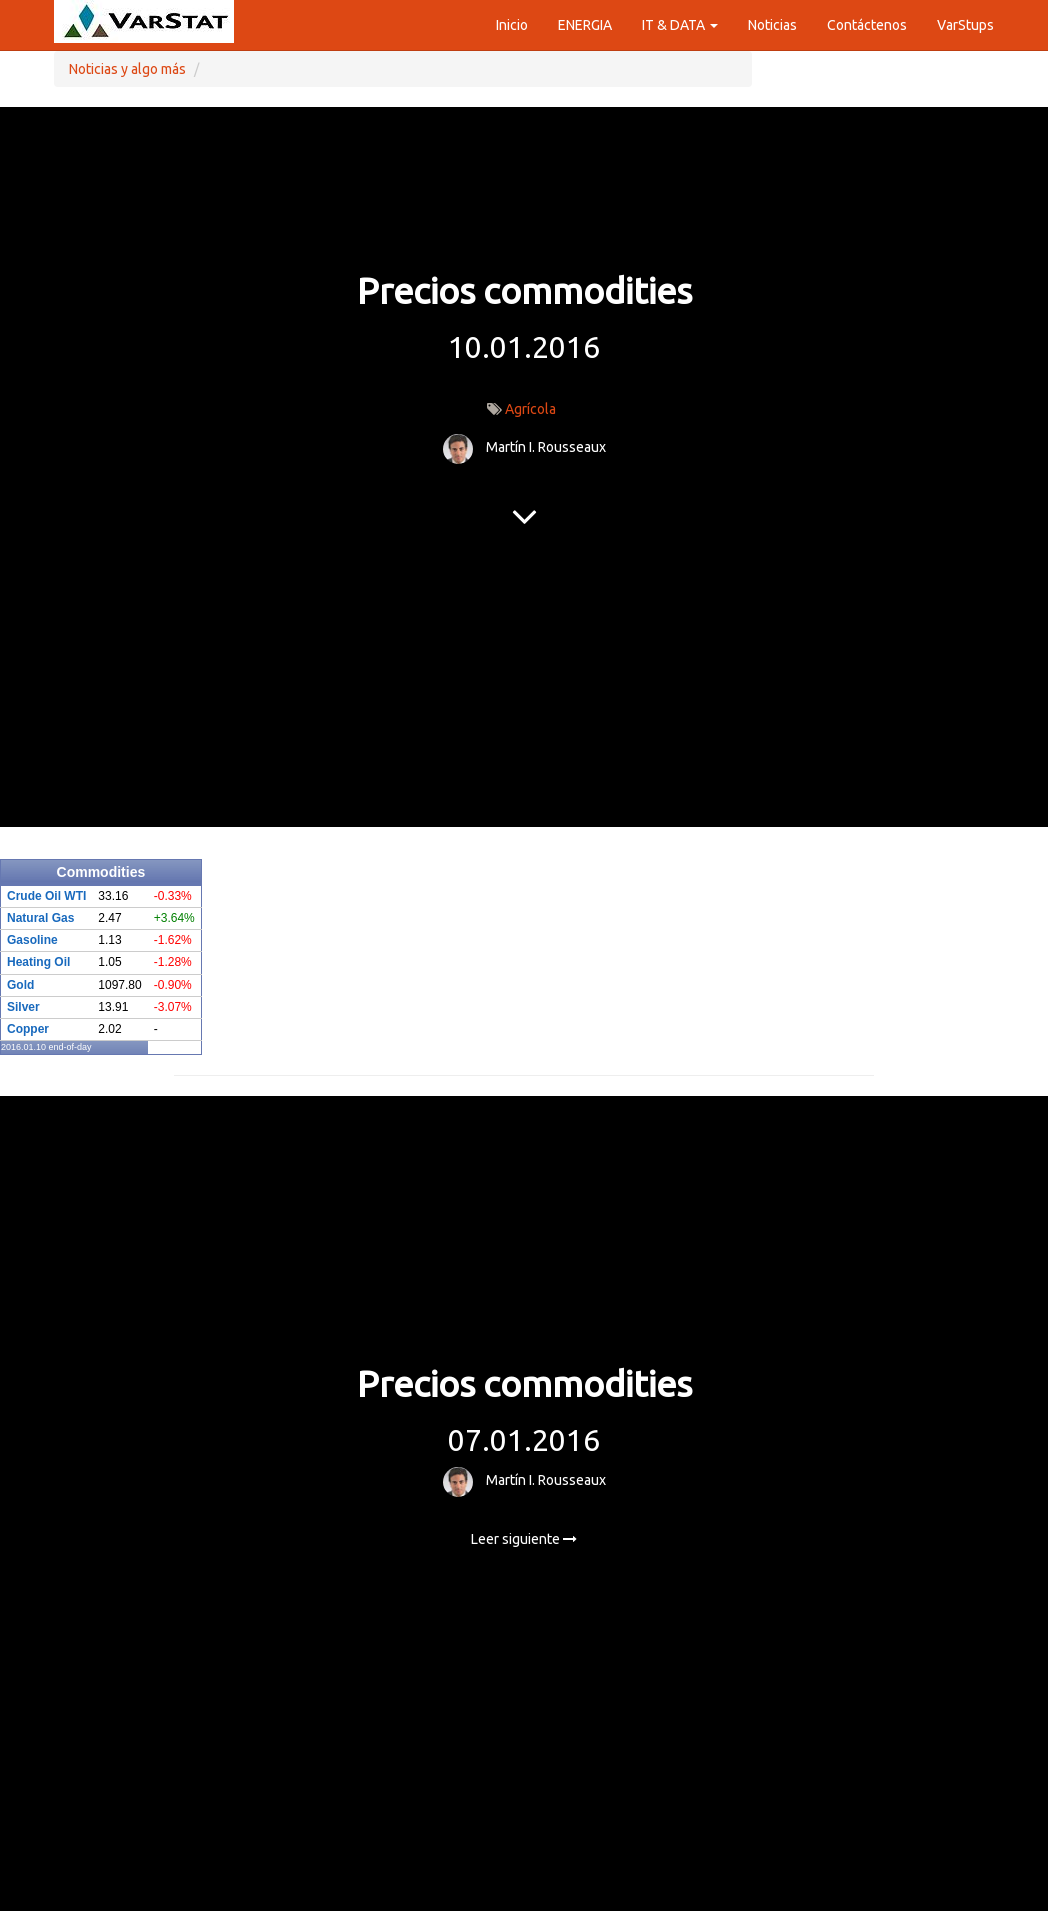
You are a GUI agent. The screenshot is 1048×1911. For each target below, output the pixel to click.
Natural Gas (40, 918)
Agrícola (530, 409)
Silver (23, 1007)
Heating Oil (38, 962)
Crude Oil (34, 896)
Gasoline (32, 940)
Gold (20, 985)
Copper (28, 1029)
